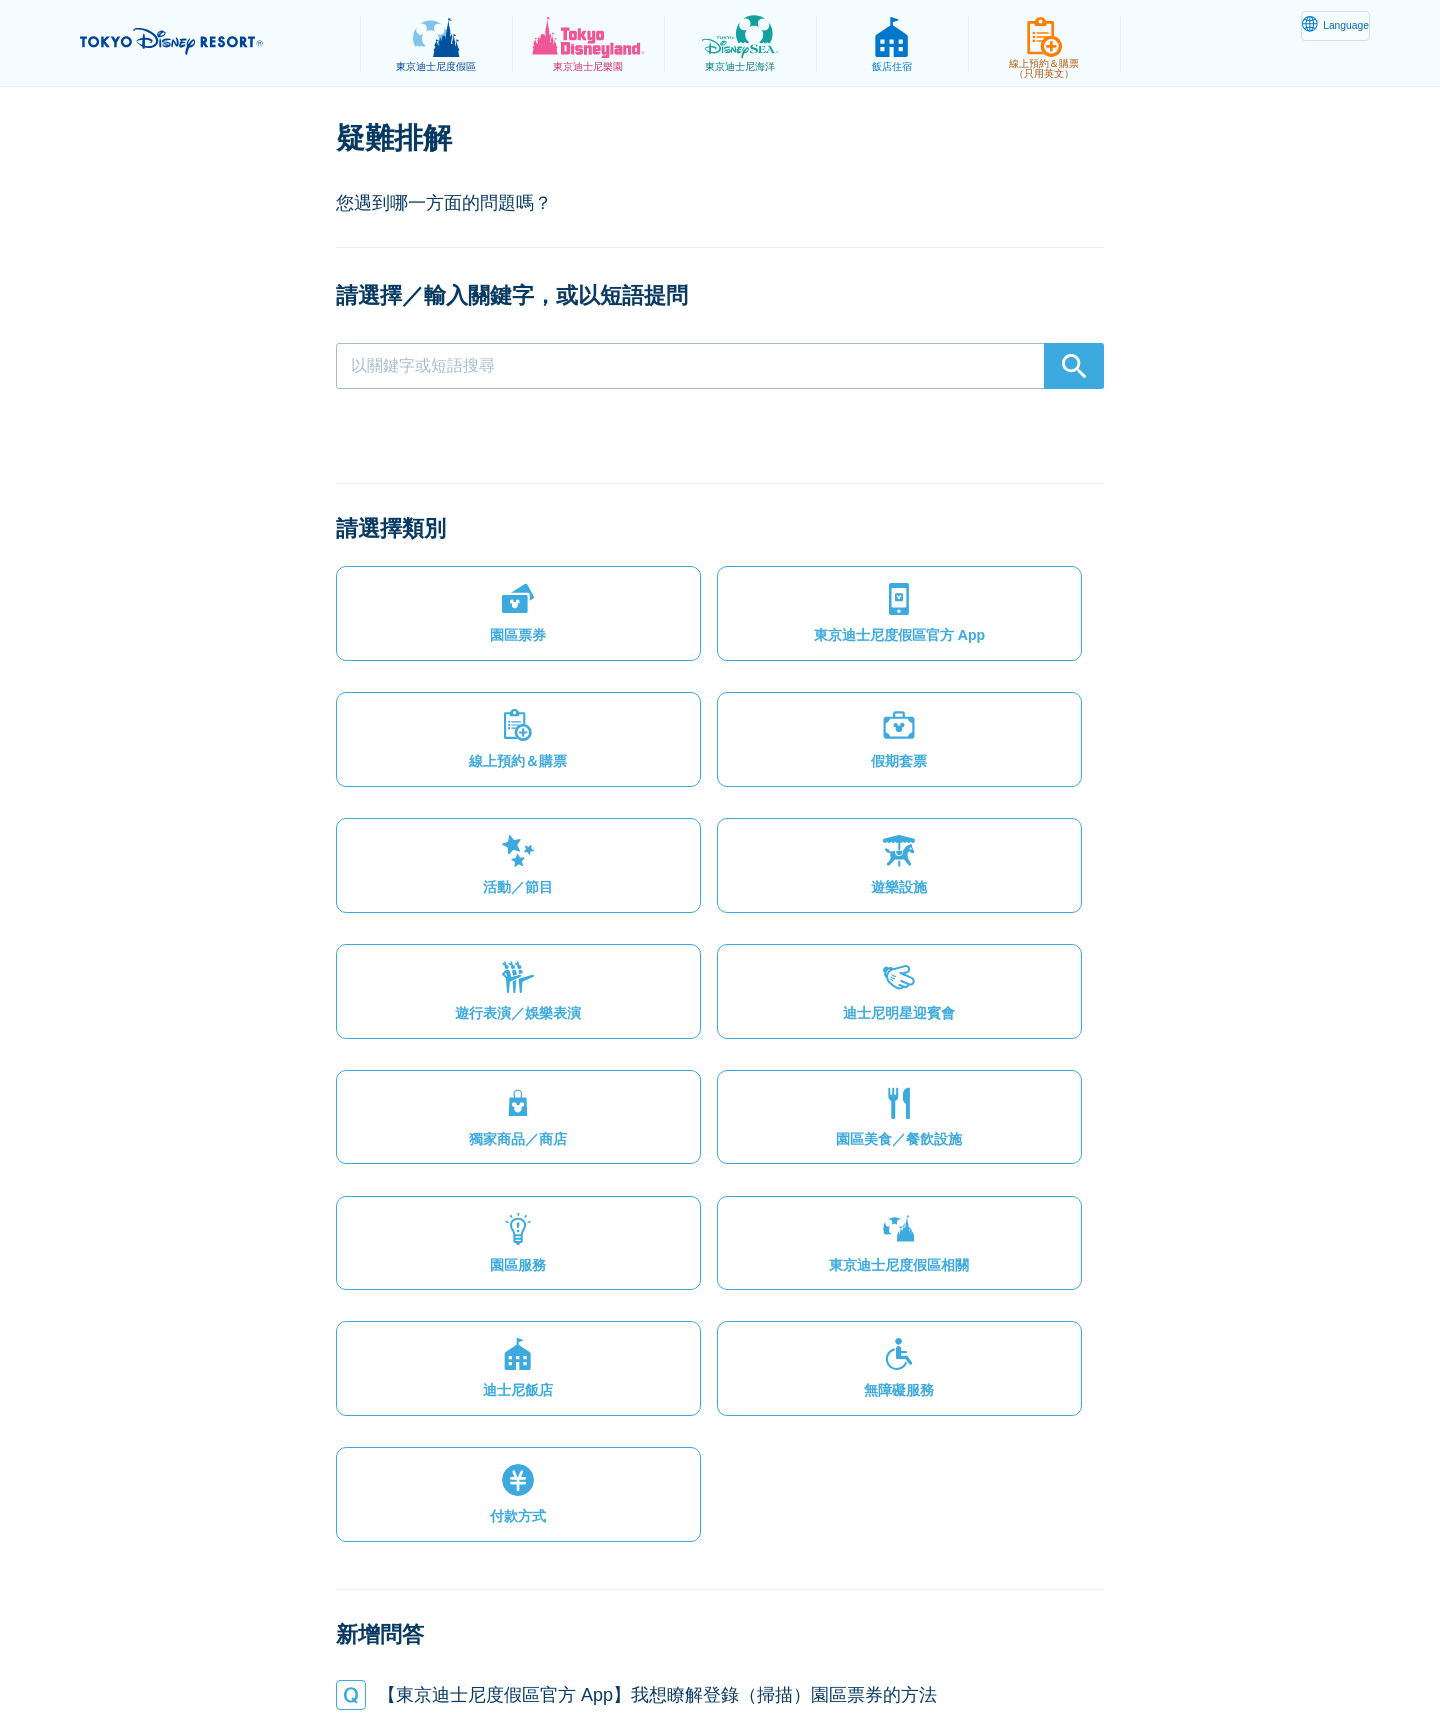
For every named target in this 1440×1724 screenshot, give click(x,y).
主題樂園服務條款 (593, 1660)
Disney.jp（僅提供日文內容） (1098, 1660)
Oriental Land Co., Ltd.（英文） (873, 1660)
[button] (426, 576)
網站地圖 (279, 1660)
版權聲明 (712, 1660)
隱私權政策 (377, 1660)
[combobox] (720, 366)
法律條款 (474, 1660)
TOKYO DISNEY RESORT (208, 41)
